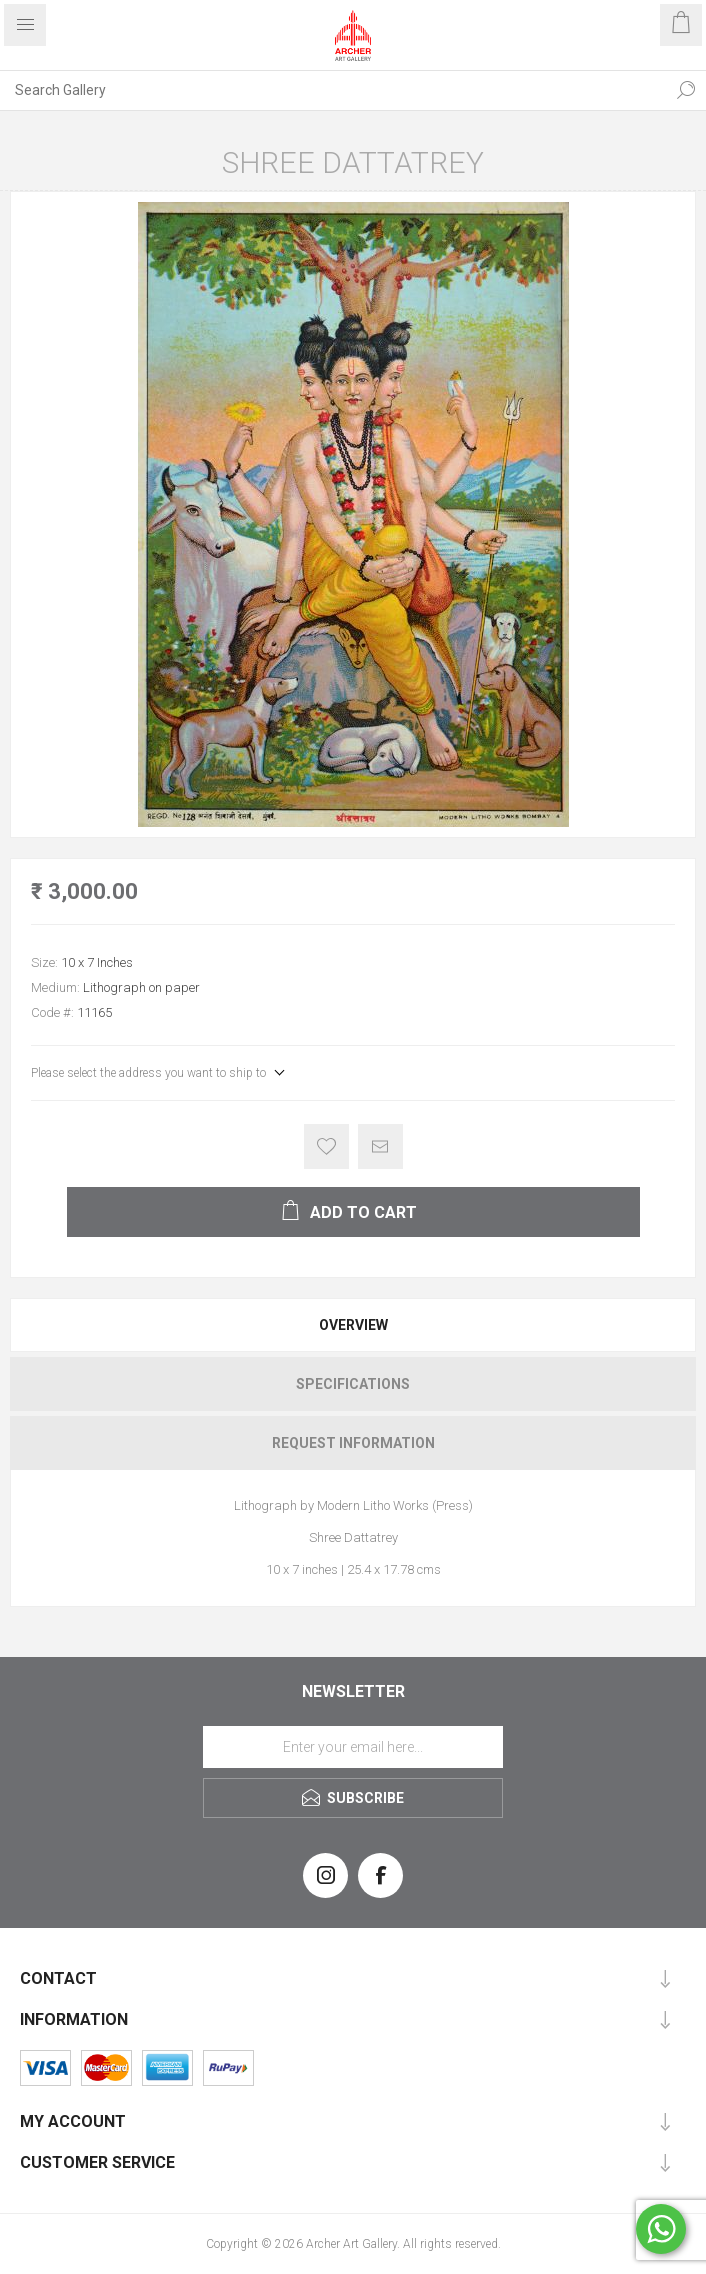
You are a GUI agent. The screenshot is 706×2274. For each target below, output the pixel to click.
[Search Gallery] (333, 90)
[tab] (353, 1325)
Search (686, 90)
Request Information (353, 1443)
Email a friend (380, 1146)
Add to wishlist (326, 1146)
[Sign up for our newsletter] (353, 1747)
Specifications (353, 1384)
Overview (353, 1325)
